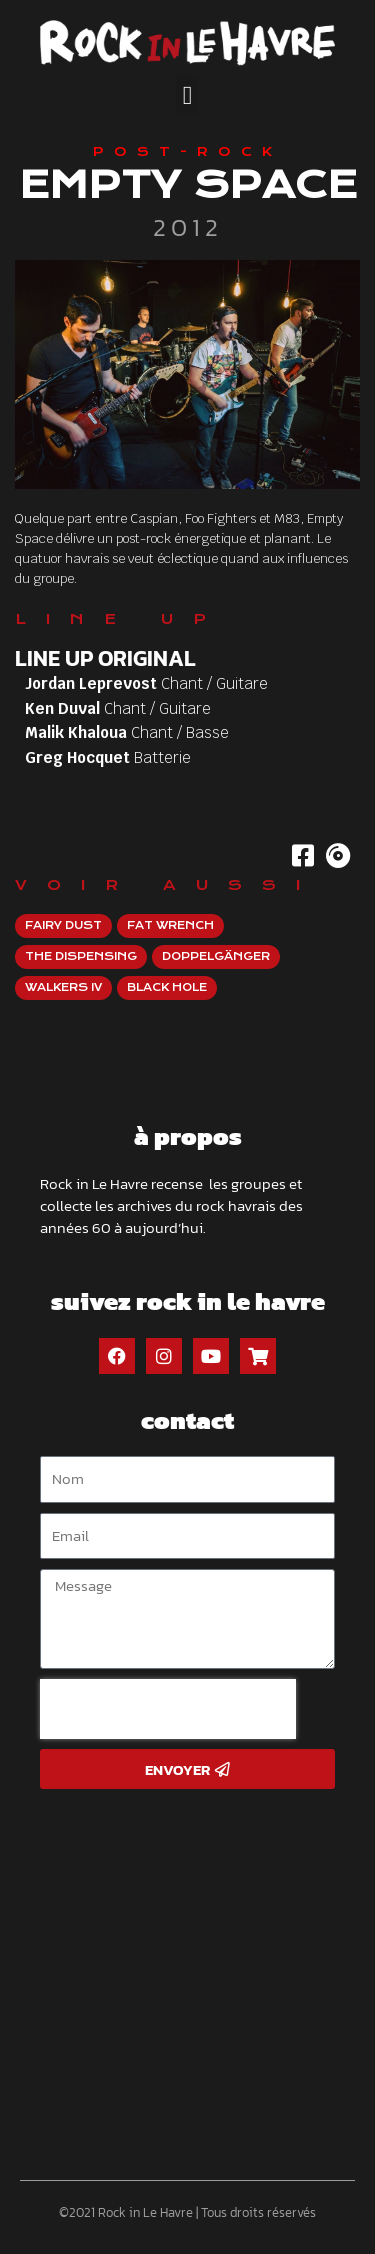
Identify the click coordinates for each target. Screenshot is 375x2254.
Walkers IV (63, 987)
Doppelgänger (216, 956)
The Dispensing (81, 956)
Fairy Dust (63, 925)
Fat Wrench (170, 925)
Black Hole (167, 987)
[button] (187, 95)
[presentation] (168, 1709)
